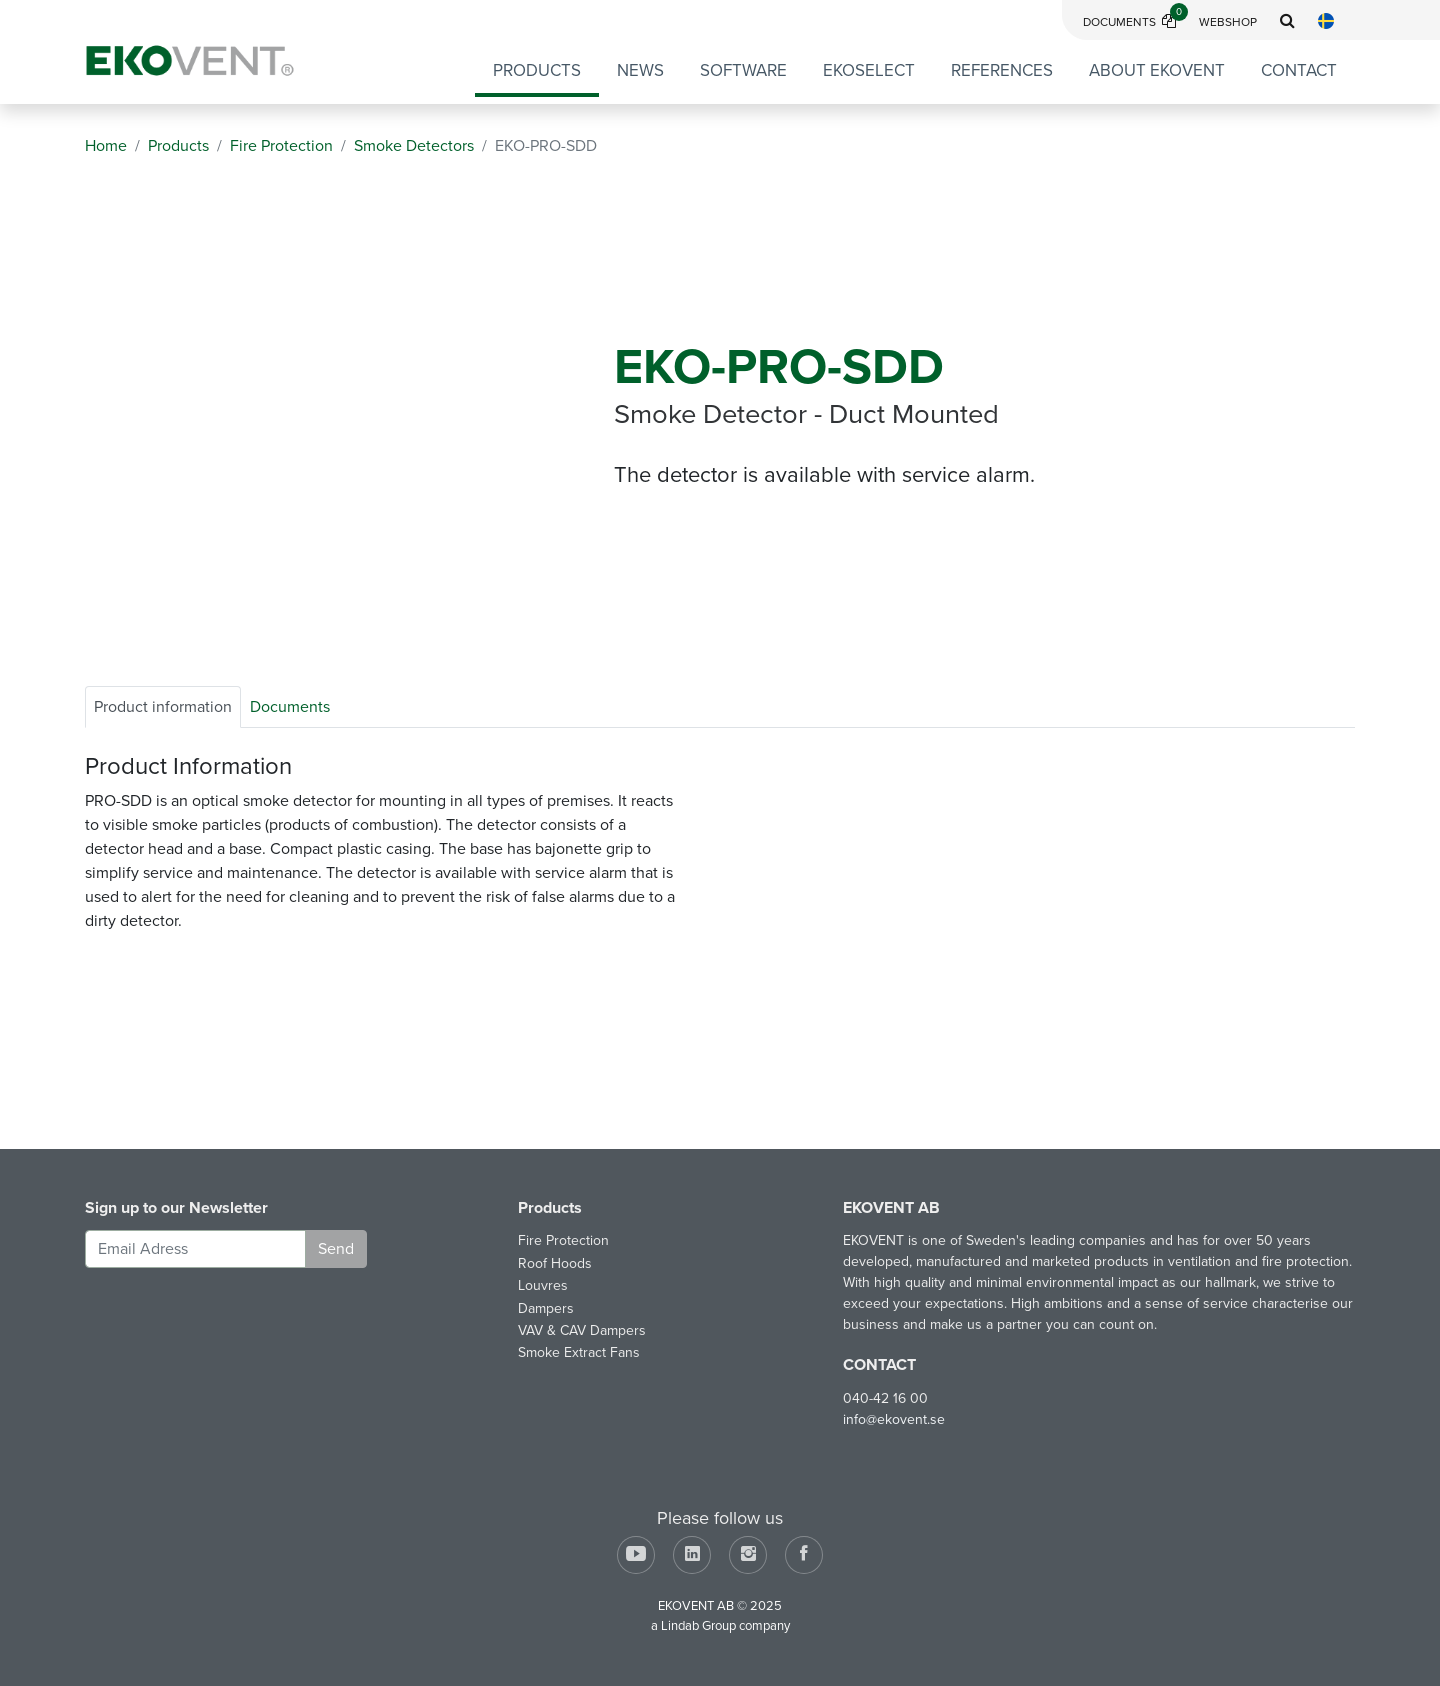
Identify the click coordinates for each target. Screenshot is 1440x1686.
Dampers (546, 1308)
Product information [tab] (163, 707)
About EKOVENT (1157, 70)
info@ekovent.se (894, 1419)
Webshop (1228, 22)
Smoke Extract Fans (579, 1352)
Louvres (543, 1285)
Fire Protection (563, 1240)
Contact (1299, 70)
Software (743, 70)
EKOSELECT (869, 70)
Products (537, 70)
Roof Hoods (555, 1263)
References (1002, 70)
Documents (1135, 22)
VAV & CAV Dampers (582, 1330)
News (640, 70)
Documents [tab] (290, 707)
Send (336, 1249)
